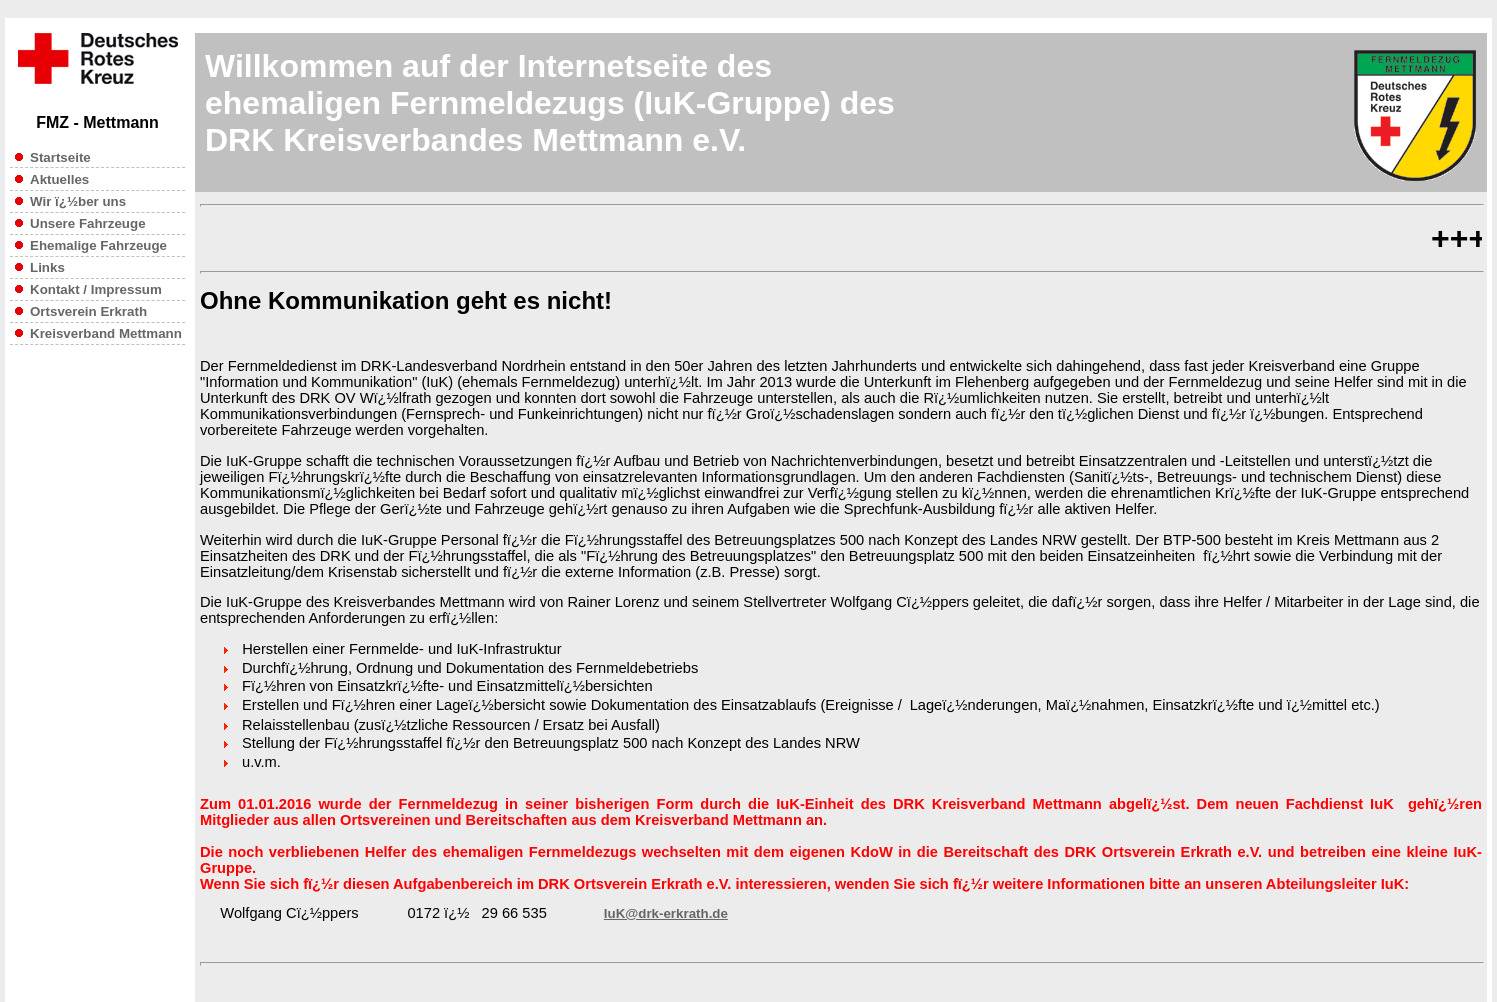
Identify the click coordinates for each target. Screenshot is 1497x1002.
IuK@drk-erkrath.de (666, 913)
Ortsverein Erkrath (88, 311)
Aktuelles (59, 179)
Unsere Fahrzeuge (80, 223)
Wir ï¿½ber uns (78, 201)
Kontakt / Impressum (96, 289)
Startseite (60, 157)
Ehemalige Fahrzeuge (91, 245)
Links (47, 267)
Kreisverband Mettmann (106, 333)
